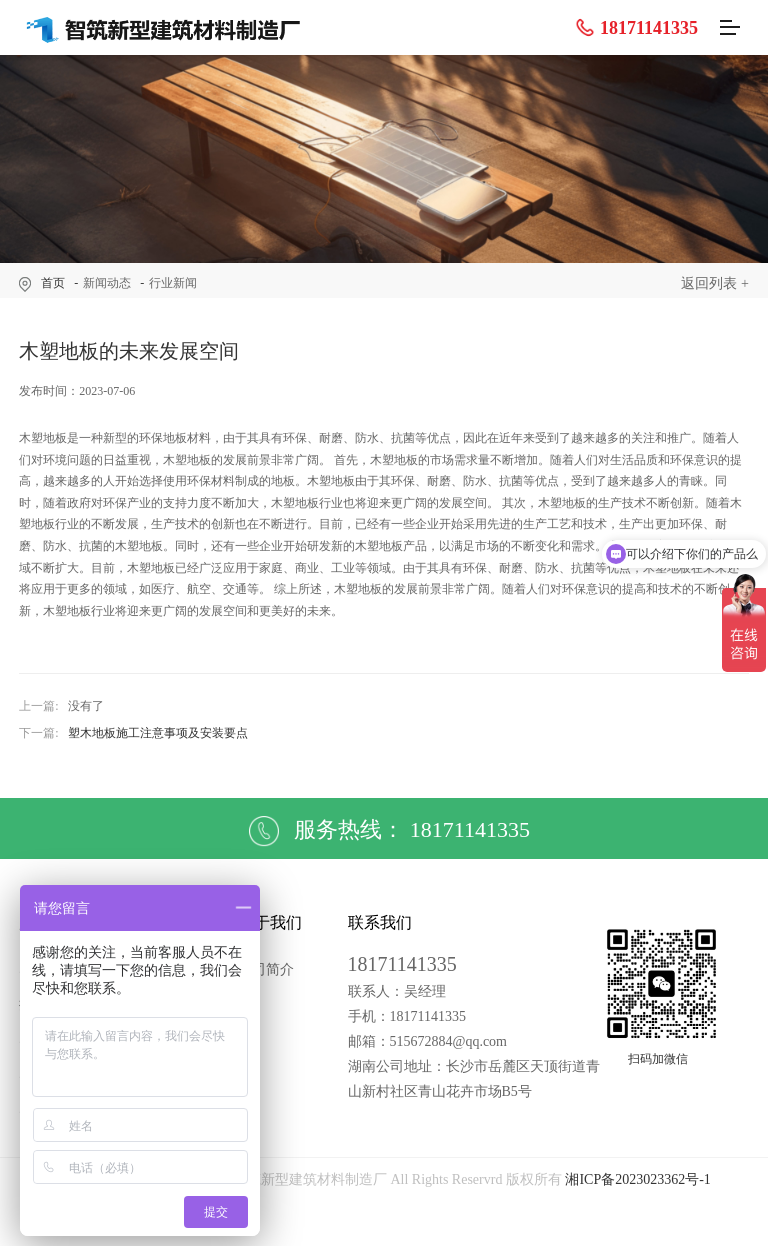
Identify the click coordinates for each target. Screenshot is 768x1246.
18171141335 (636, 27)
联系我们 (380, 922)
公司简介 (266, 969)
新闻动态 (107, 283)
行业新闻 (173, 283)
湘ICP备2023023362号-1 (637, 1179)
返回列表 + (714, 283)
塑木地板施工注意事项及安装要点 (158, 733)
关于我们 (270, 922)
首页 (53, 283)
